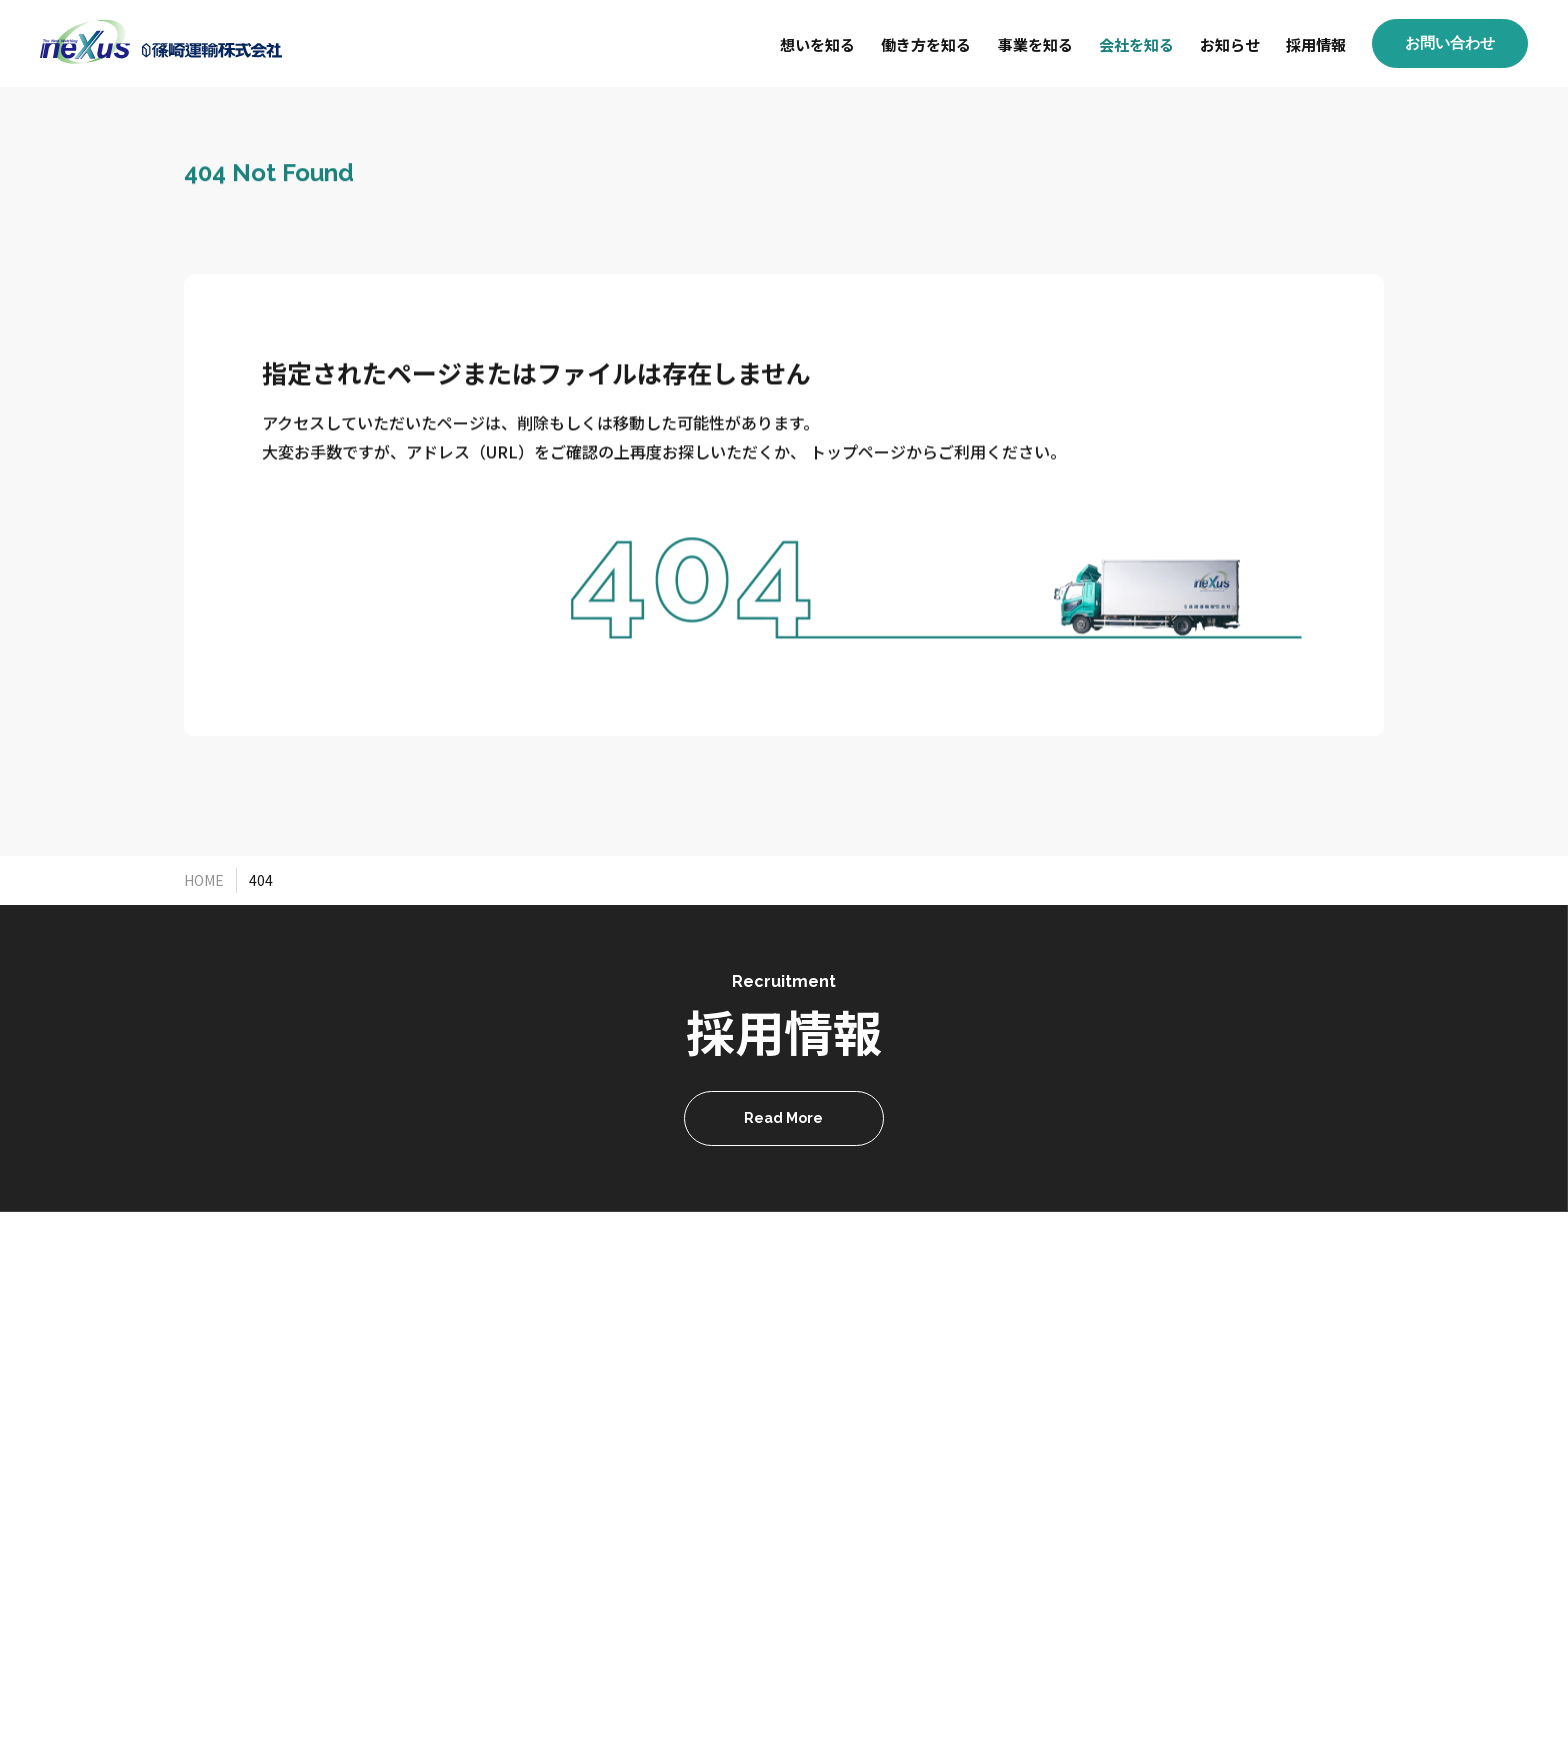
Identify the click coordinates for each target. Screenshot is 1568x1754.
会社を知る (1136, 44)
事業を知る (1035, 44)
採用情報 (1316, 44)
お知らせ (1230, 44)
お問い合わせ (1450, 43)
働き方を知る (926, 44)
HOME (204, 880)
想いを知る (817, 44)
